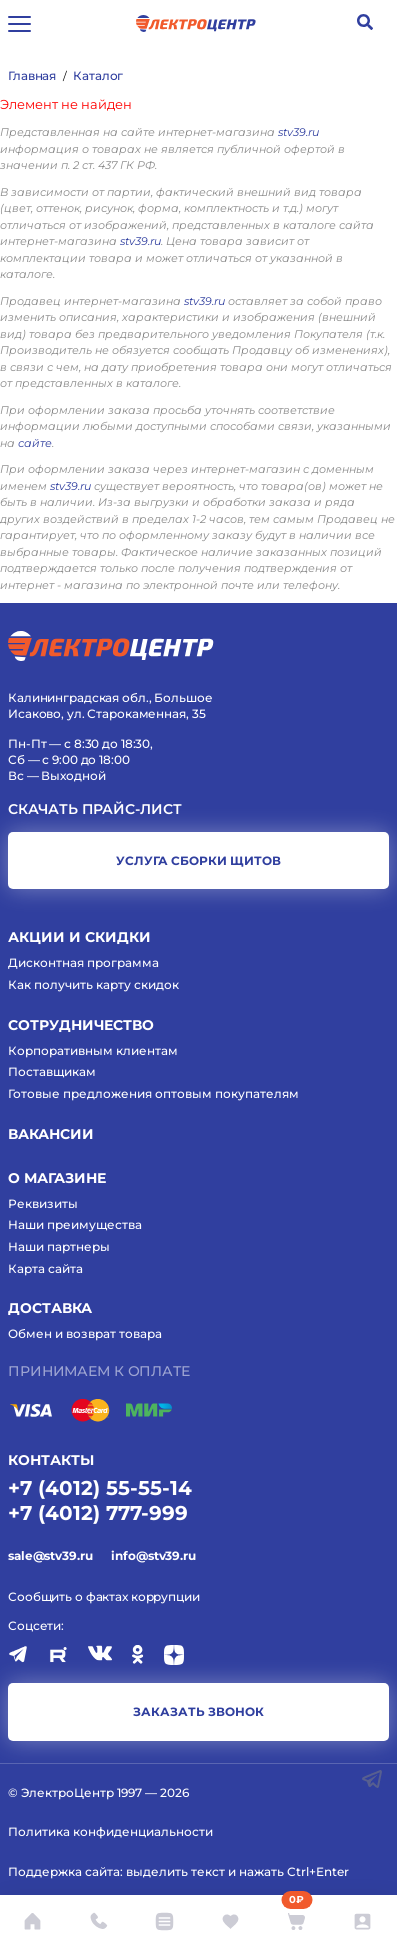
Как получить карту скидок (93, 984)
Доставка (50, 1308)
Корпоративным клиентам (93, 1050)
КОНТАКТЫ (51, 1460)
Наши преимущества (75, 1224)
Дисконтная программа (83, 962)
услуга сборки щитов (198, 860)
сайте (35, 443)
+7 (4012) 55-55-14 (100, 1488)
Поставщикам (52, 1071)
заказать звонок (198, 1711)
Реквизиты (43, 1203)
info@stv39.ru (153, 1555)
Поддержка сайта (64, 1871)
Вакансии (51, 1134)
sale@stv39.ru (50, 1555)
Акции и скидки (79, 937)
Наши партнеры (59, 1246)
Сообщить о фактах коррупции (104, 1596)
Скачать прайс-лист (95, 809)
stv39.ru (298, 132)
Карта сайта (45, 1268)
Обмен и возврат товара (85, 1333)
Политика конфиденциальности (110, 1831)
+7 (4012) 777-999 (98, 1513)
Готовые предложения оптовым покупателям (153, 1093)
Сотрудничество (81, 1025)
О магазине (57, 1178)
